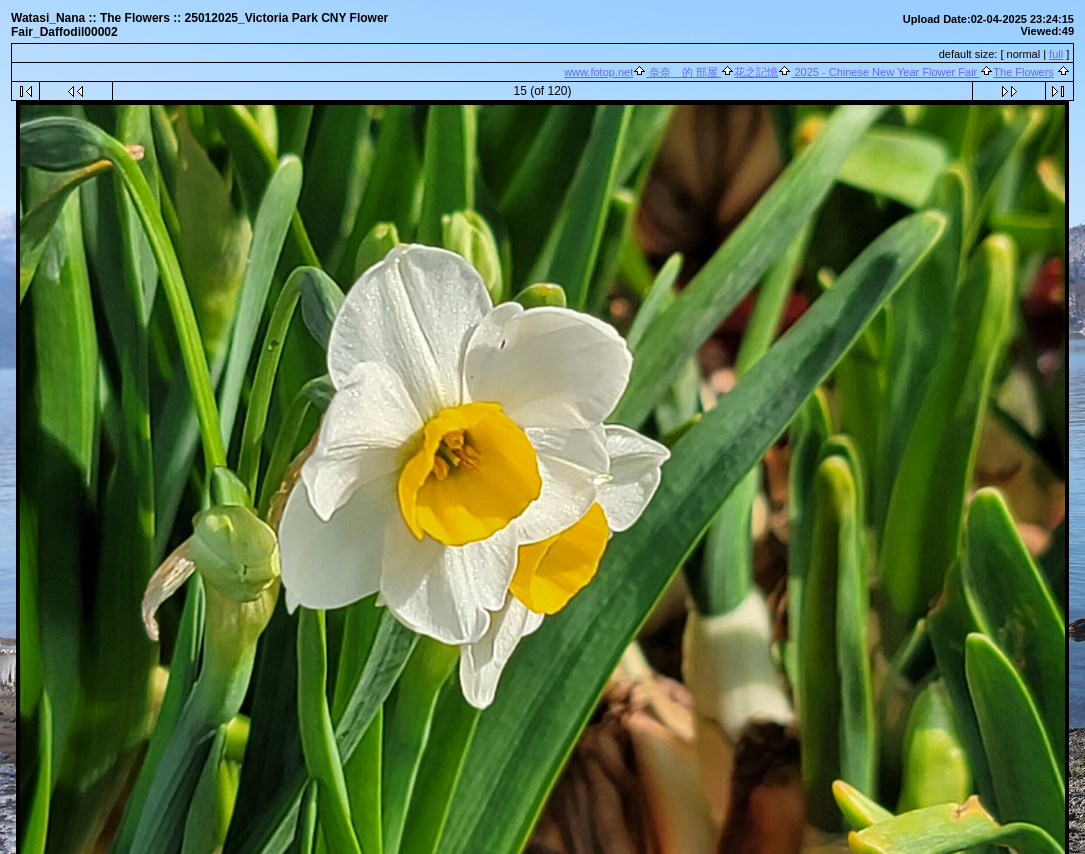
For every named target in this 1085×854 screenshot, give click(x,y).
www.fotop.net (598, 72)
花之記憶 (756, 72)
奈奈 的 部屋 (683, 72)
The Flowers (1023, 72)
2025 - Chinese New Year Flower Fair (885, 72)
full (1056, 54)
